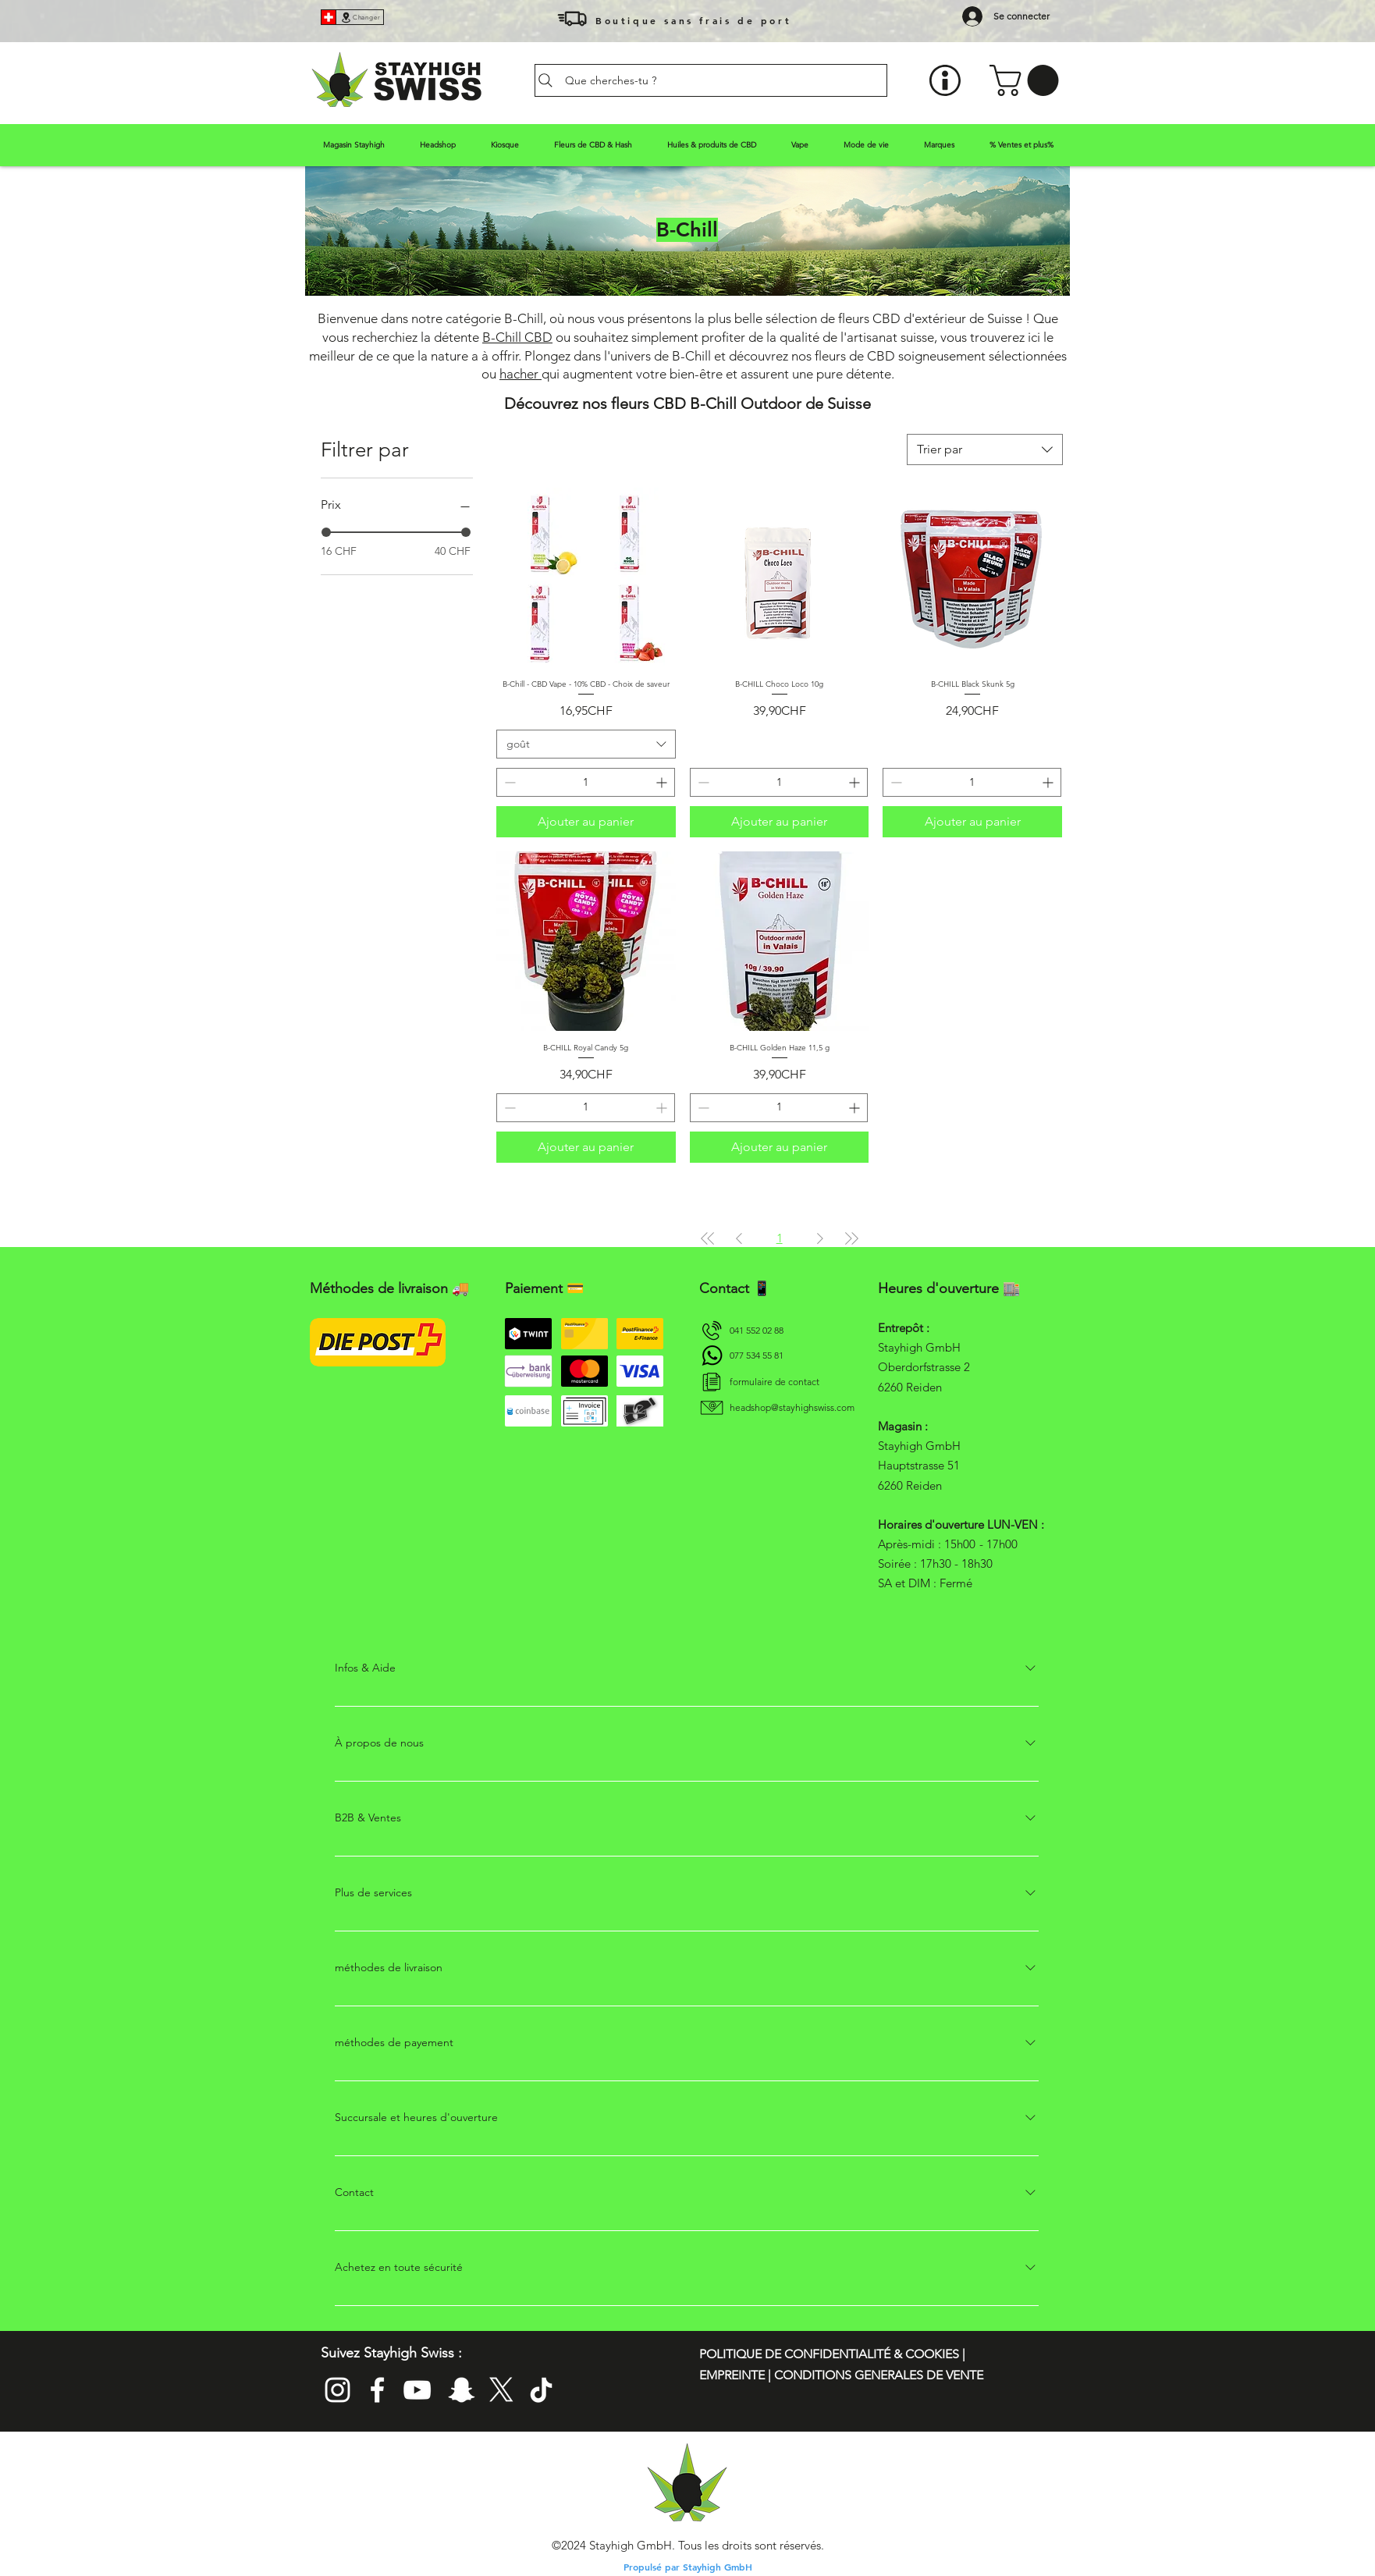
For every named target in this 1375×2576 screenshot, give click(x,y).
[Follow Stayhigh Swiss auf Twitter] (501, 2390)
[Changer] (360, 17)
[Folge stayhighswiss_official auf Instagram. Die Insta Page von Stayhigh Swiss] (337, 2390)
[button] (1028, 80)
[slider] (326, 532)
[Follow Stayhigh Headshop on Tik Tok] (541, 2390)
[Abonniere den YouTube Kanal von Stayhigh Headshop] (417, 2390)
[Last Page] (851, 1238)
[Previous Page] (739, 1238)
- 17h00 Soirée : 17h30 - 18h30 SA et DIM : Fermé (948, 1563)
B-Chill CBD (517, 337)
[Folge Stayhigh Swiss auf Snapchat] (461, 2390)
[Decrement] (508, 782)
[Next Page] (820, 1238)
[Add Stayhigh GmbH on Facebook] (377, 2390)
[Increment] (663, 782)
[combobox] (985, 449)
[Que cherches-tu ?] (711, 80)
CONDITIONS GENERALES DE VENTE (878, 2375)
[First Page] (707, 1238)
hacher (520, 374)
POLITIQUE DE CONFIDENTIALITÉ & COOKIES (830, 2354)
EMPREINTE (733, 2375)
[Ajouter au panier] (586, 821)
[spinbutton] (585, 782)
